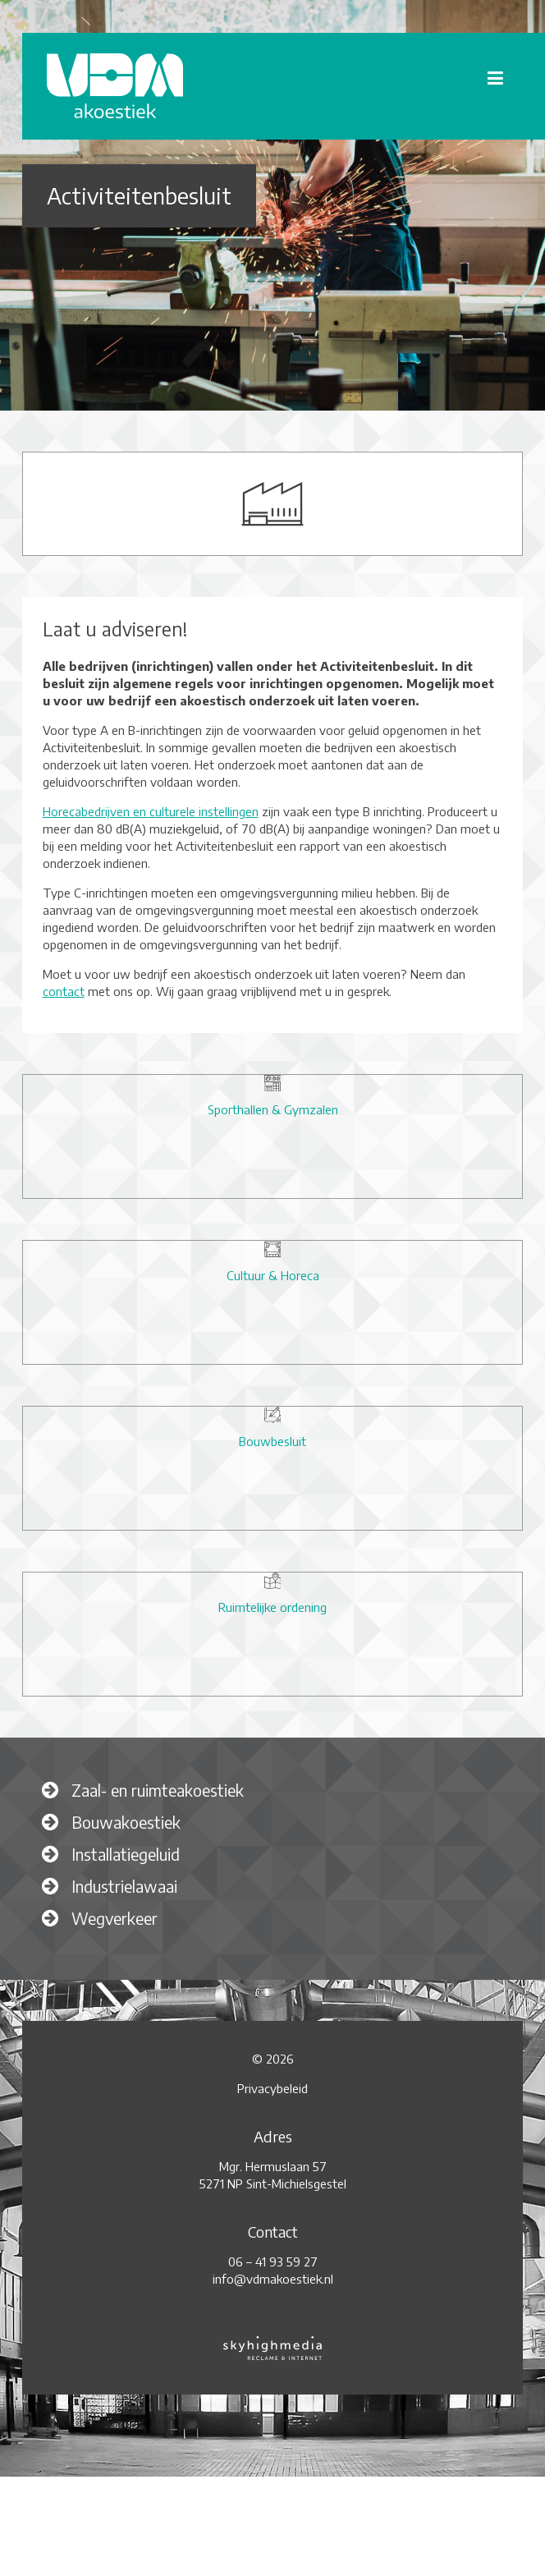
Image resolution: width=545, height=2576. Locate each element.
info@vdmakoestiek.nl (273, 2278)
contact (64, 991)
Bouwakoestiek (126, 1822)
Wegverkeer (114, 1918)
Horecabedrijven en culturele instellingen (151, 811)
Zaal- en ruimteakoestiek (157, 1790)
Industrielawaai (124, 1886)
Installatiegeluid (125, 1854)
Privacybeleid (272, 2088)
